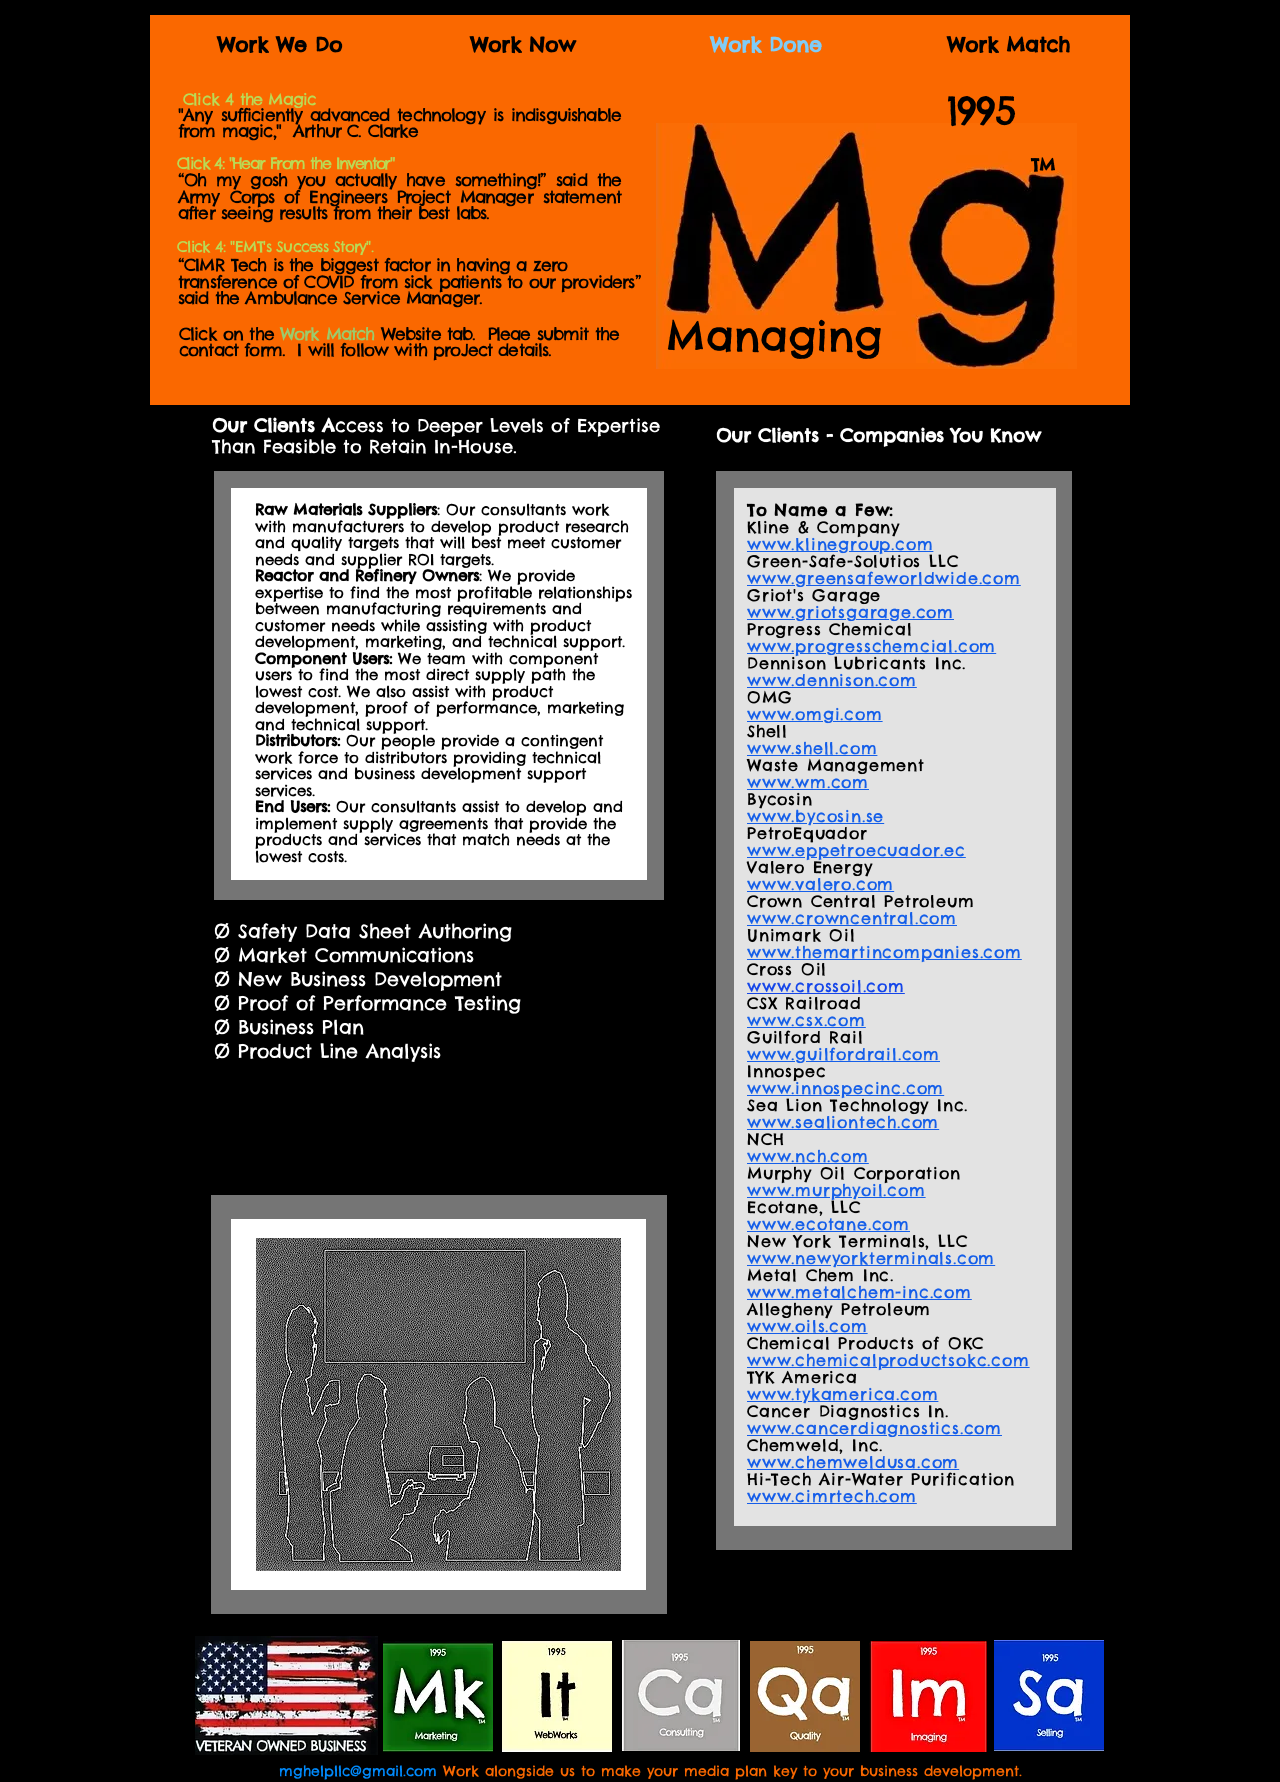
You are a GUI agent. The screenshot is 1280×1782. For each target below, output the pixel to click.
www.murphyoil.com (836, 1190)
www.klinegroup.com (840, 544)
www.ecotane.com (828, 1224)
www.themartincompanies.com (884, 952)
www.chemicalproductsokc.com (888, 1360)
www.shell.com (812, 748)
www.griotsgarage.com (850, 612)
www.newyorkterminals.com (871, 1258)
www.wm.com (808, 782)
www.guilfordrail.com (843, 1054)
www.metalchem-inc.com (859, 1292)
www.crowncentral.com (852, 918)
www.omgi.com (815, 714)
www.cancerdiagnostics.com (874, 1428)
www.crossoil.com (826, 986)
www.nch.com (808, 1156)
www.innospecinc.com (845, 1088)
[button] (249, 99)
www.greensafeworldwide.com (884, 578)
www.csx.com (806, 1020)
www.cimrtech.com (832, 1496)
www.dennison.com (832, 680)
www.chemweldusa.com (853, 1462)
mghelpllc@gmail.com (358, 1771)
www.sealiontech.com (843, 1122)
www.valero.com (820, 884)
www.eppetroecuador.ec (856, 850)
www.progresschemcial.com (871, 646)
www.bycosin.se (815, 816)
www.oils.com (807, 1326)
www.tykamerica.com (842, 1394)
